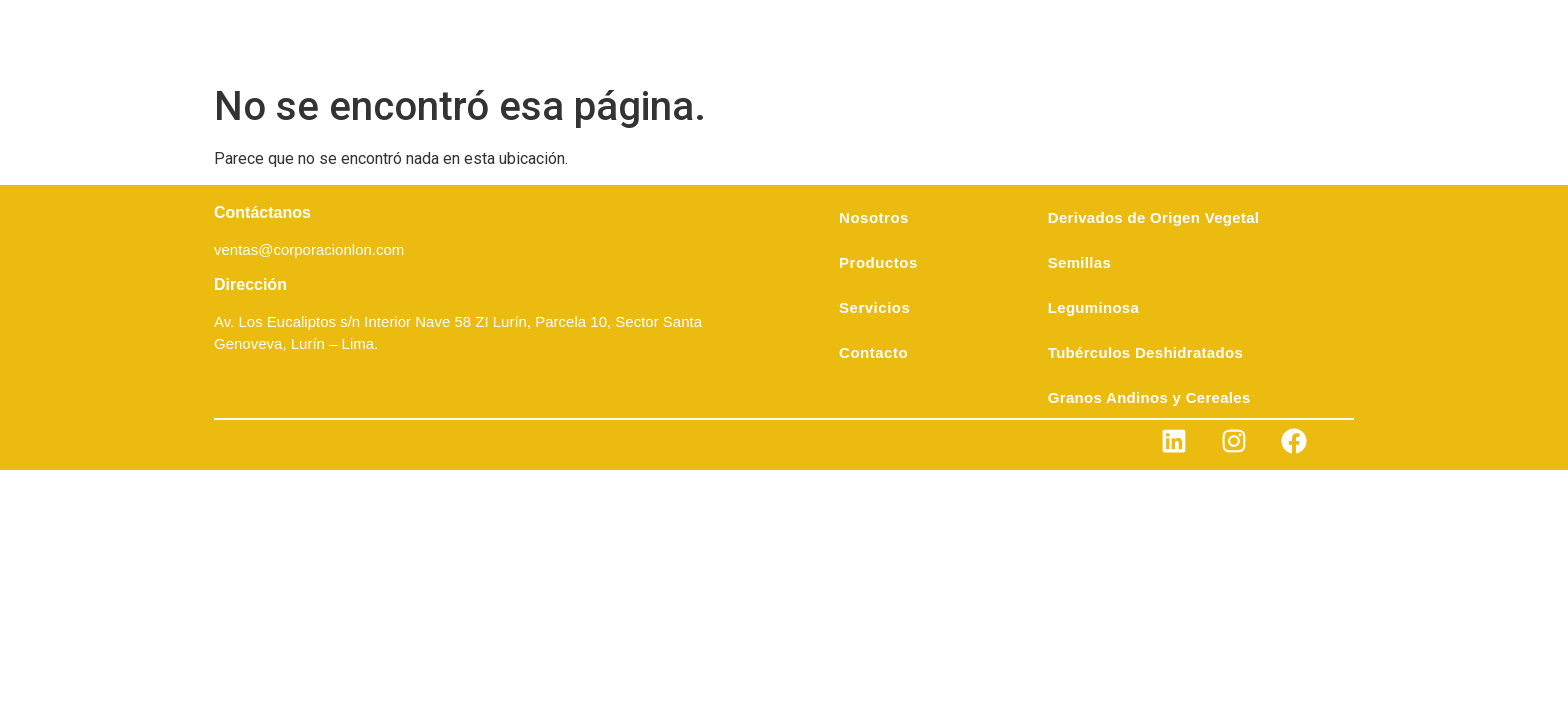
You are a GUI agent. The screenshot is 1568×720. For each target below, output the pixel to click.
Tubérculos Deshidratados (1145, 352)
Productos (878, 262)
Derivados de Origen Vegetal (1154, 217)
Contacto (873, 352)
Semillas (1079, 262)
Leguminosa (1093, 307)
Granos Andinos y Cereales (1149, 397)
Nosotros (874, 217)
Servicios (874, 307)
